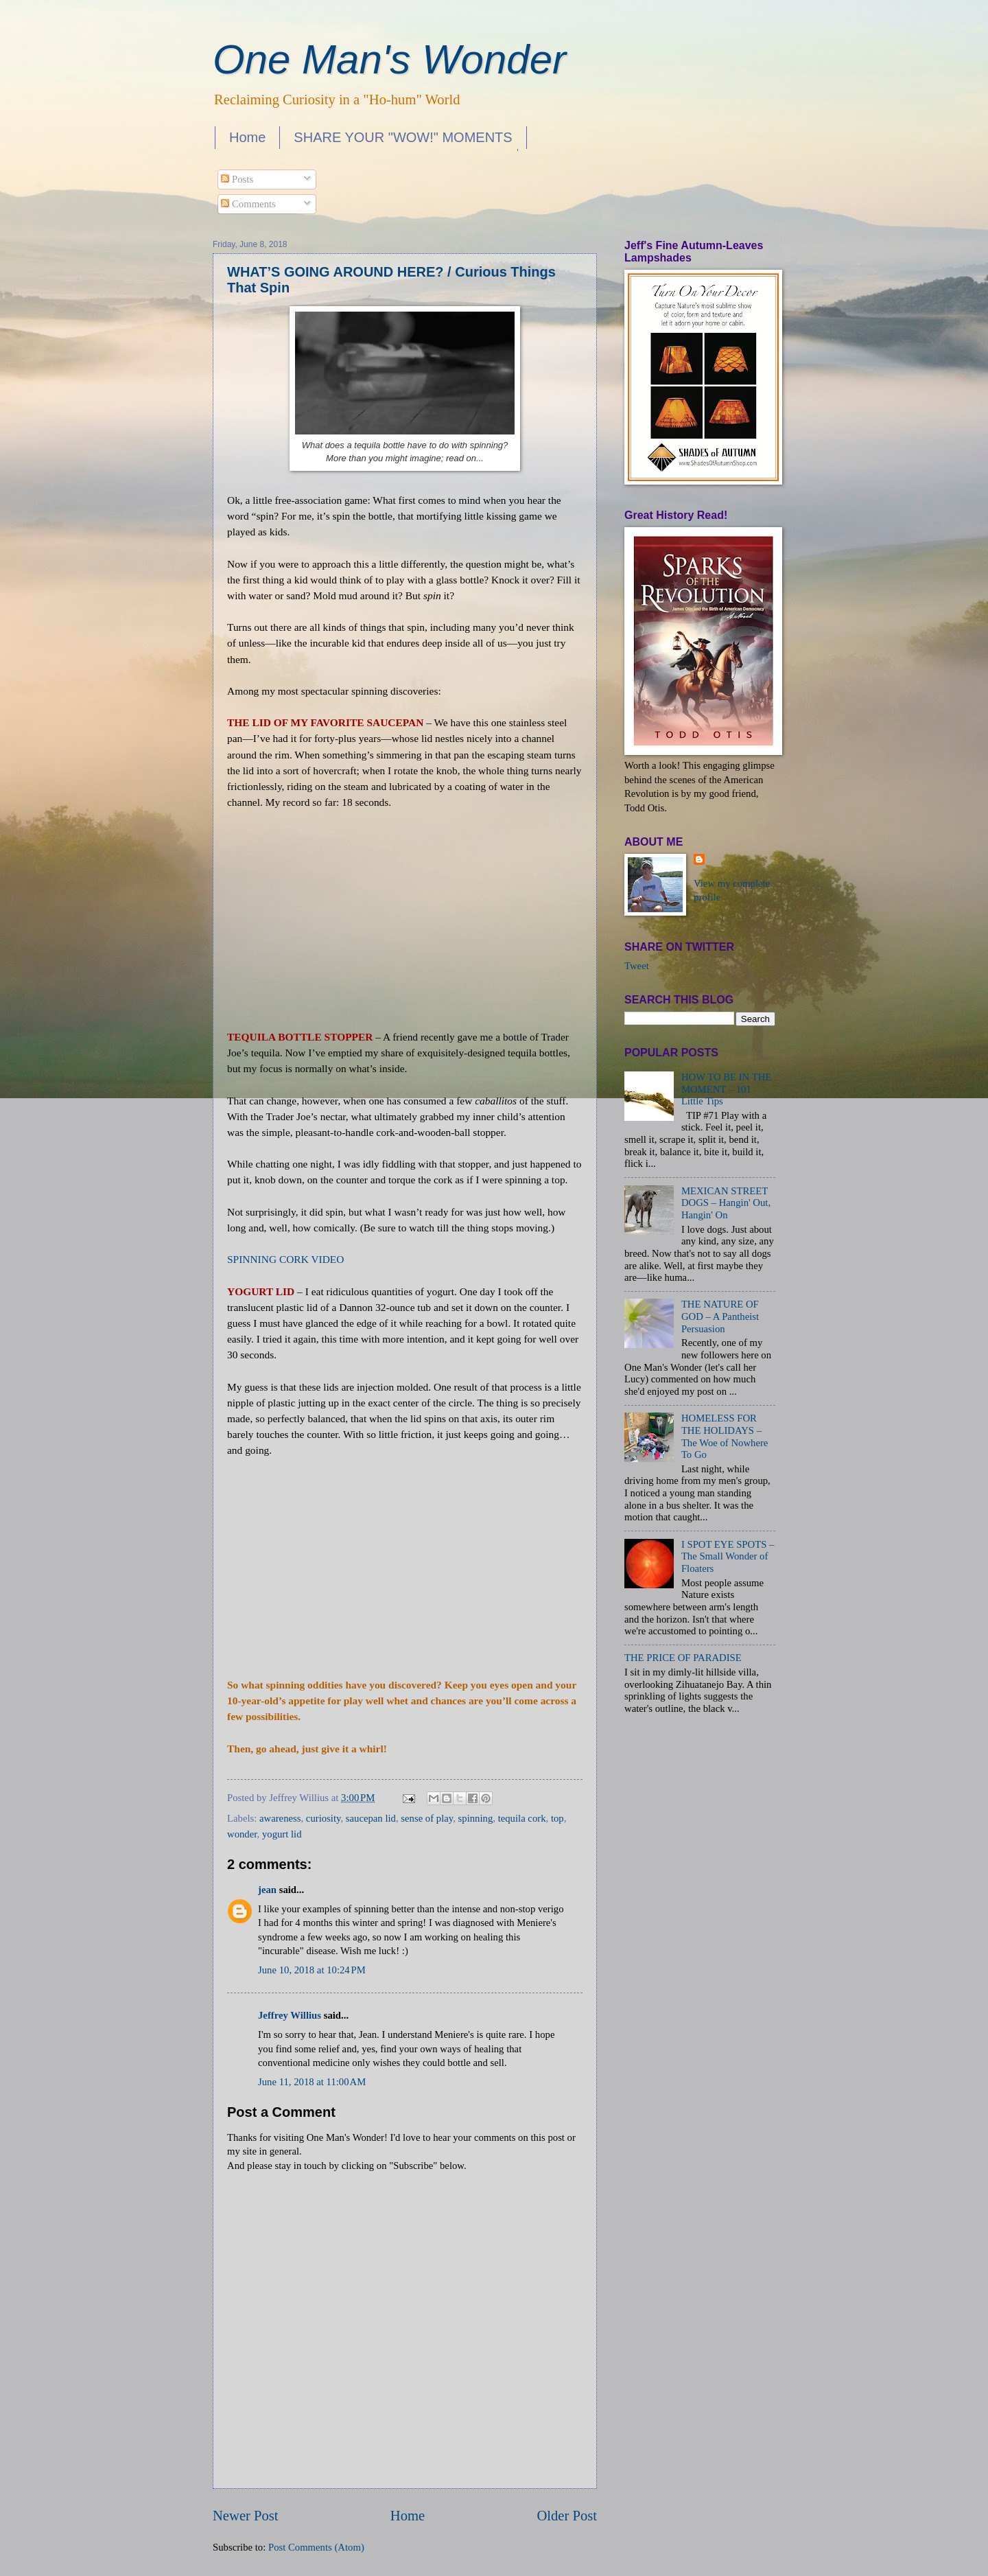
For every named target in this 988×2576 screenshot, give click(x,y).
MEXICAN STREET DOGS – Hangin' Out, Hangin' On (726, 1202)
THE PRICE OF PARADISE (683, 1657)
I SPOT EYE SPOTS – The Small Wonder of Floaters (728, 1556)
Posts (237, 179)
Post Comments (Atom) (316, 2547)
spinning (475, 1818)
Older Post (567, 2515)
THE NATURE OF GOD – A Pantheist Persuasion (720, 1316)
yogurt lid (282, 1834)
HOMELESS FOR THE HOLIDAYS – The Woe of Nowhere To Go (724, 1436)
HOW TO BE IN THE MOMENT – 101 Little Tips (726, 1088)
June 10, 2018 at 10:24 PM (312, 1969)
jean (267, 1889)
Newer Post (246, 2515)
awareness (280, 1818)
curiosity (323, 1818)
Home (247, 137)
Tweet (636, 965)
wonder (242, 1834)
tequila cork (522, 1818)
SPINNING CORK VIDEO (285, 1259)
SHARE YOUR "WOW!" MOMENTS (403, 137)
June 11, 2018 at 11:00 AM (312, 2081)
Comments (248, 203)
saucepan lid (371, 1818)
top (557, 1818)
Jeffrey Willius (289, 2015)
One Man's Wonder (389, 59)
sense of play (427, 1818)
